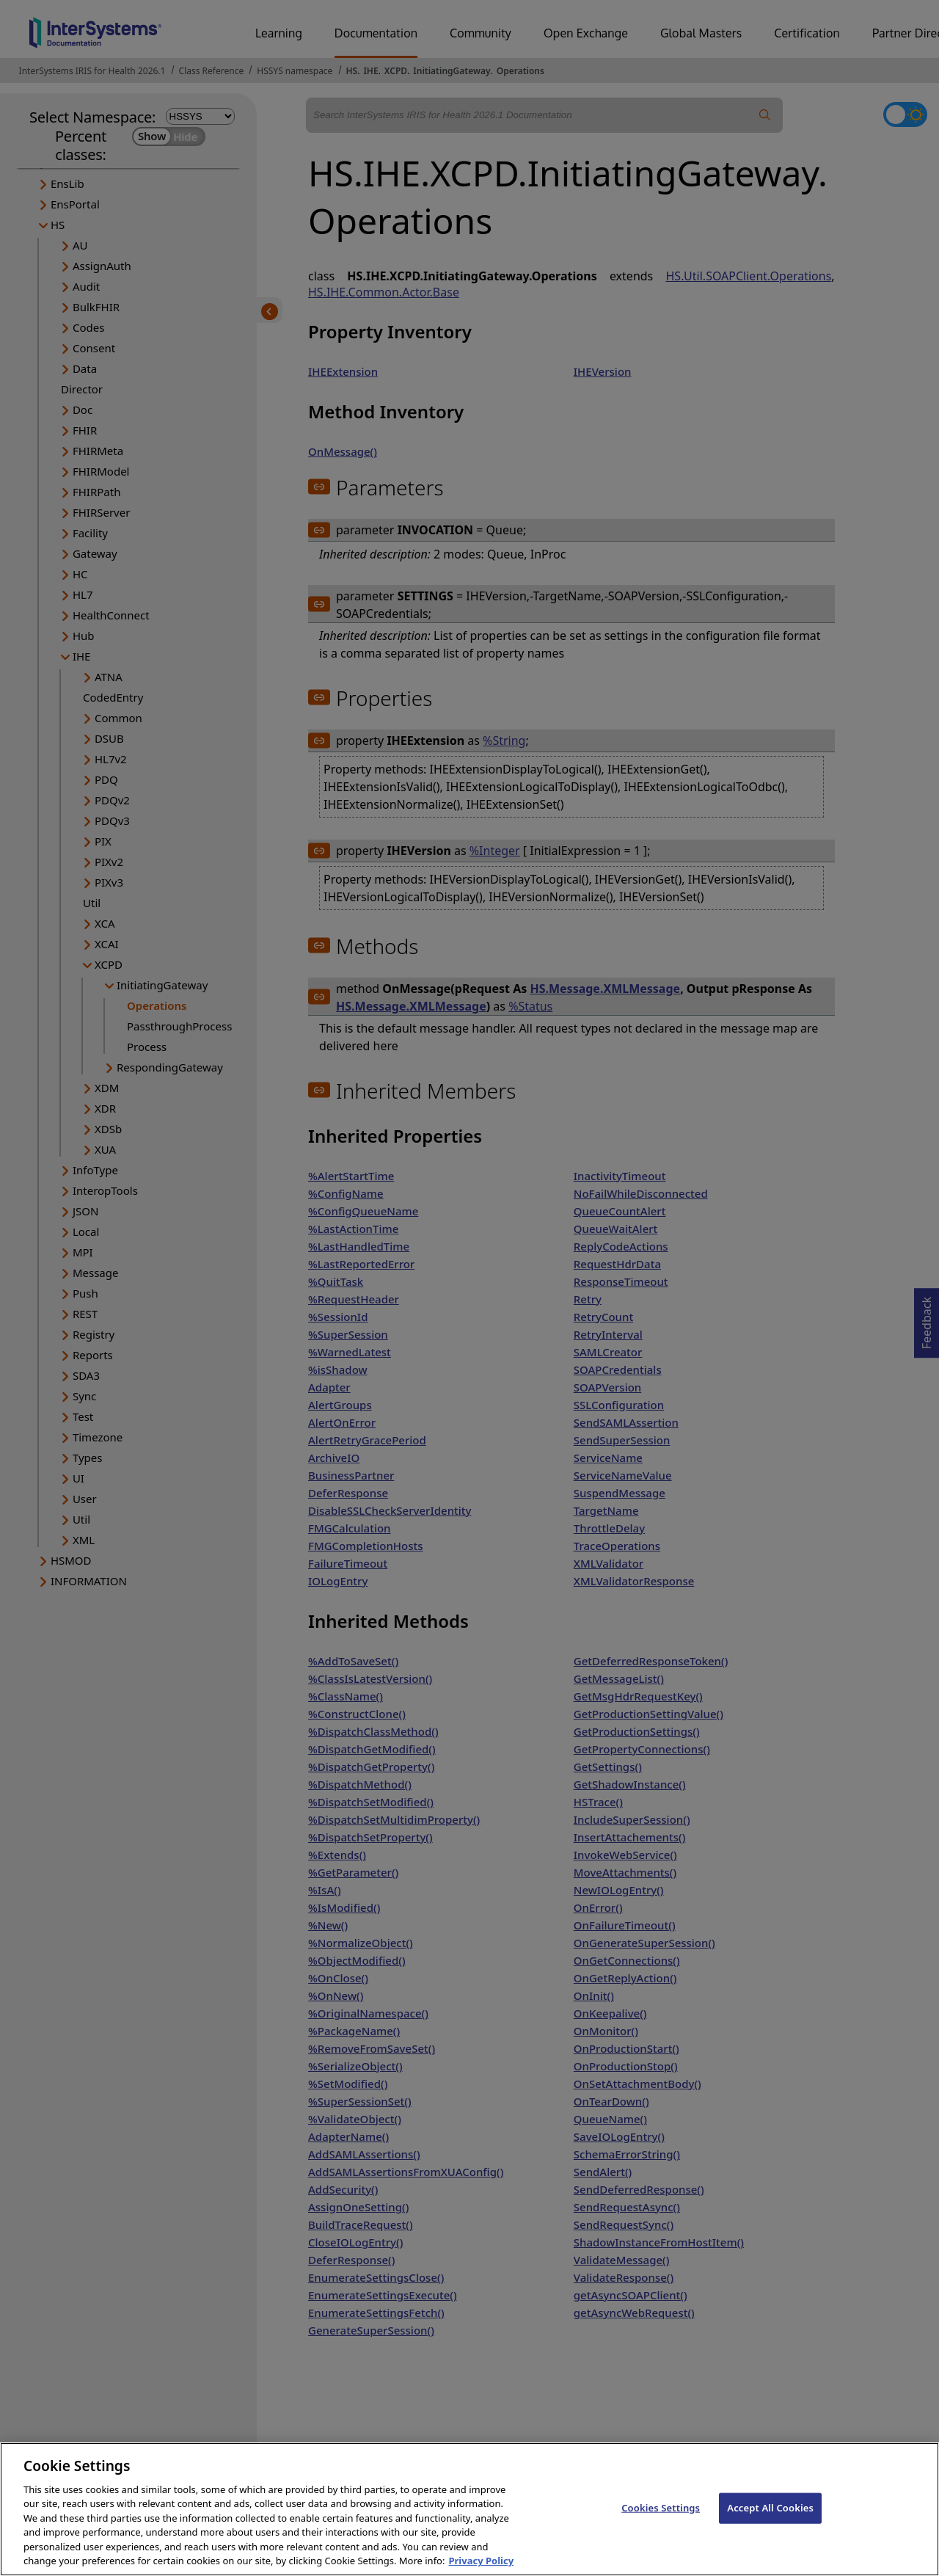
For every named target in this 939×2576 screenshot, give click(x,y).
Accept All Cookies (770, 2523)
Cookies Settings (660, 2523)
